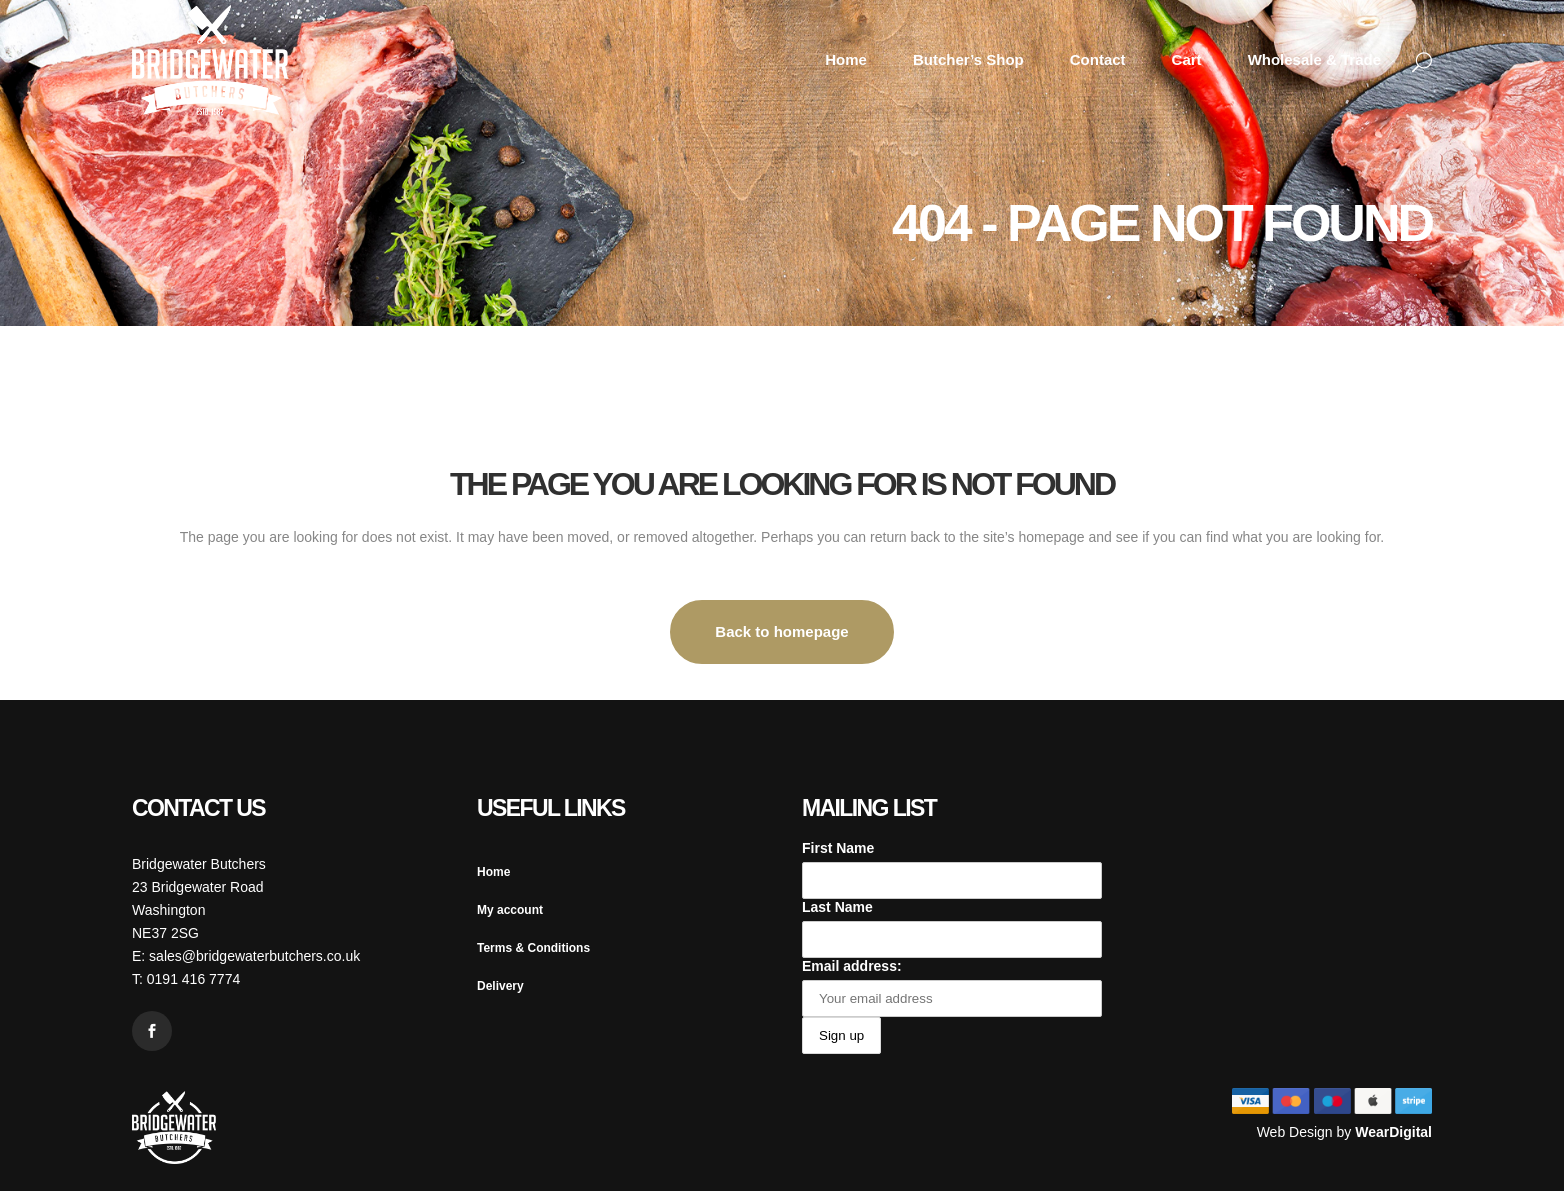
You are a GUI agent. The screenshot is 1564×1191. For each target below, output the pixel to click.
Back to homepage (781, 631)
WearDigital (1393, 1132)
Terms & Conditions (533, 948)
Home (493, 872)
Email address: (852, 966)
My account (510, 910)
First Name (838, 848)
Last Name (837, 907)
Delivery (500, 986)
